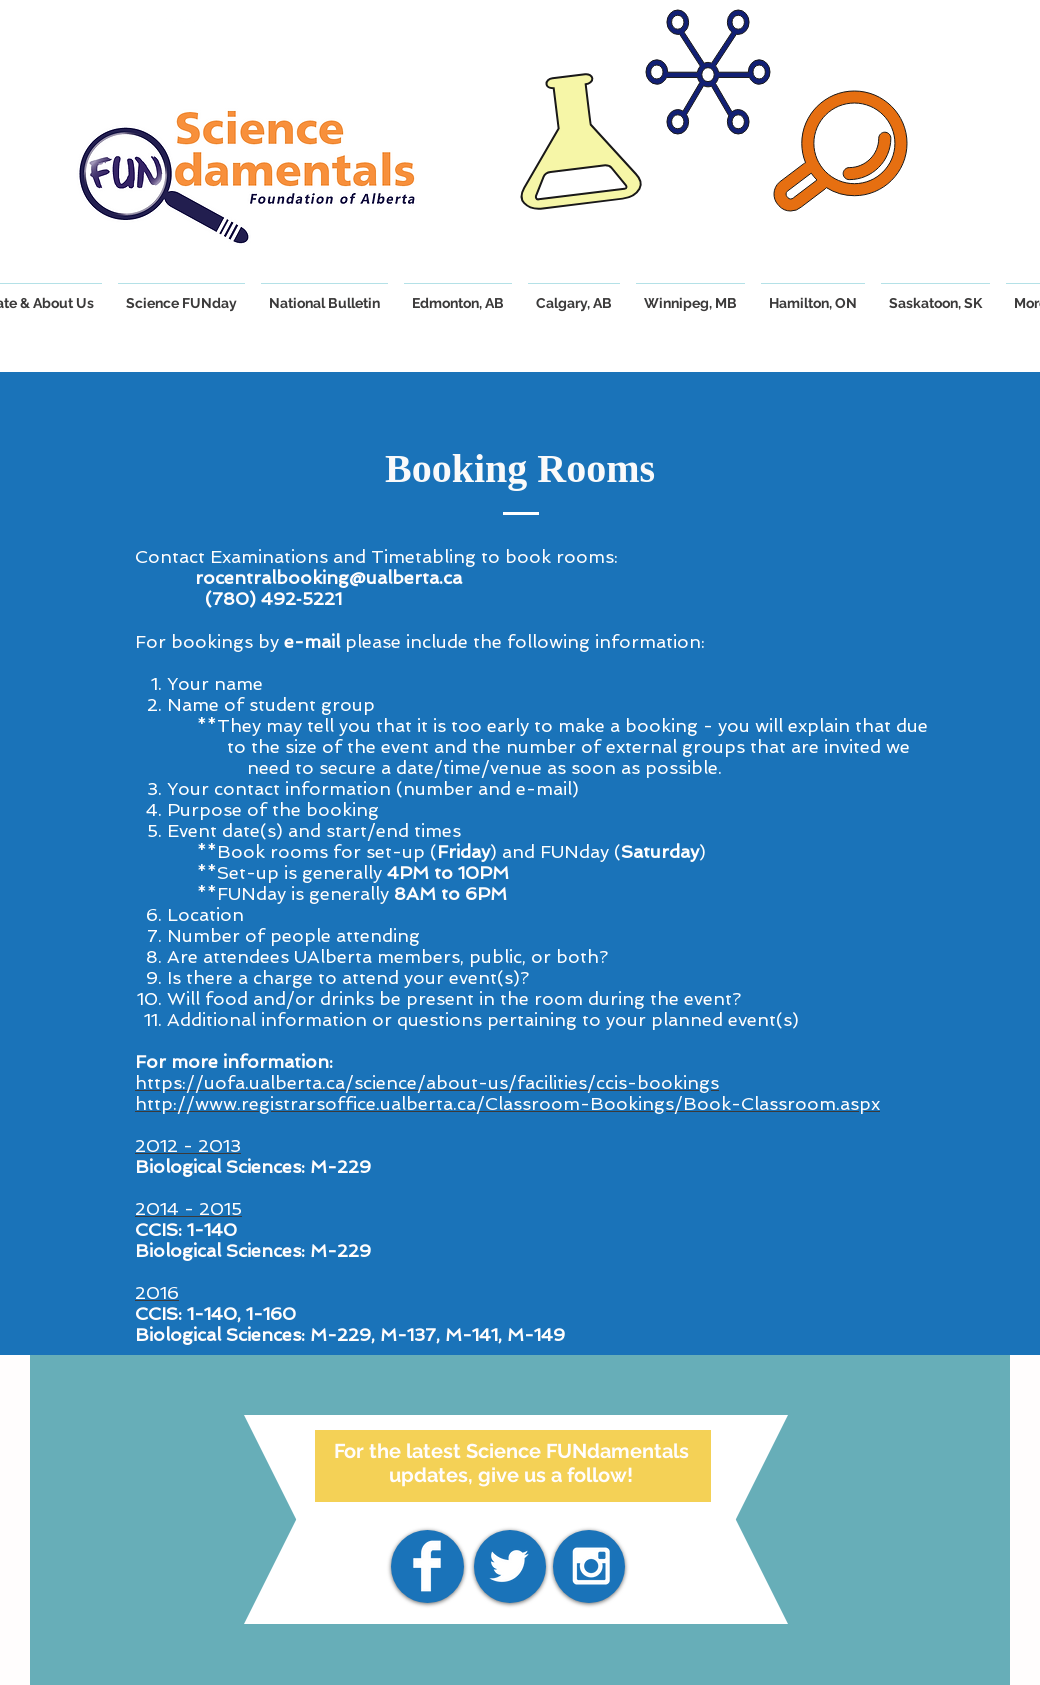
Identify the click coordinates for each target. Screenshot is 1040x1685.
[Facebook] (427, 1566)
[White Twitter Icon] (509, 1566)
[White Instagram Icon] (591, 1566)
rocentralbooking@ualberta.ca (328, 577)
